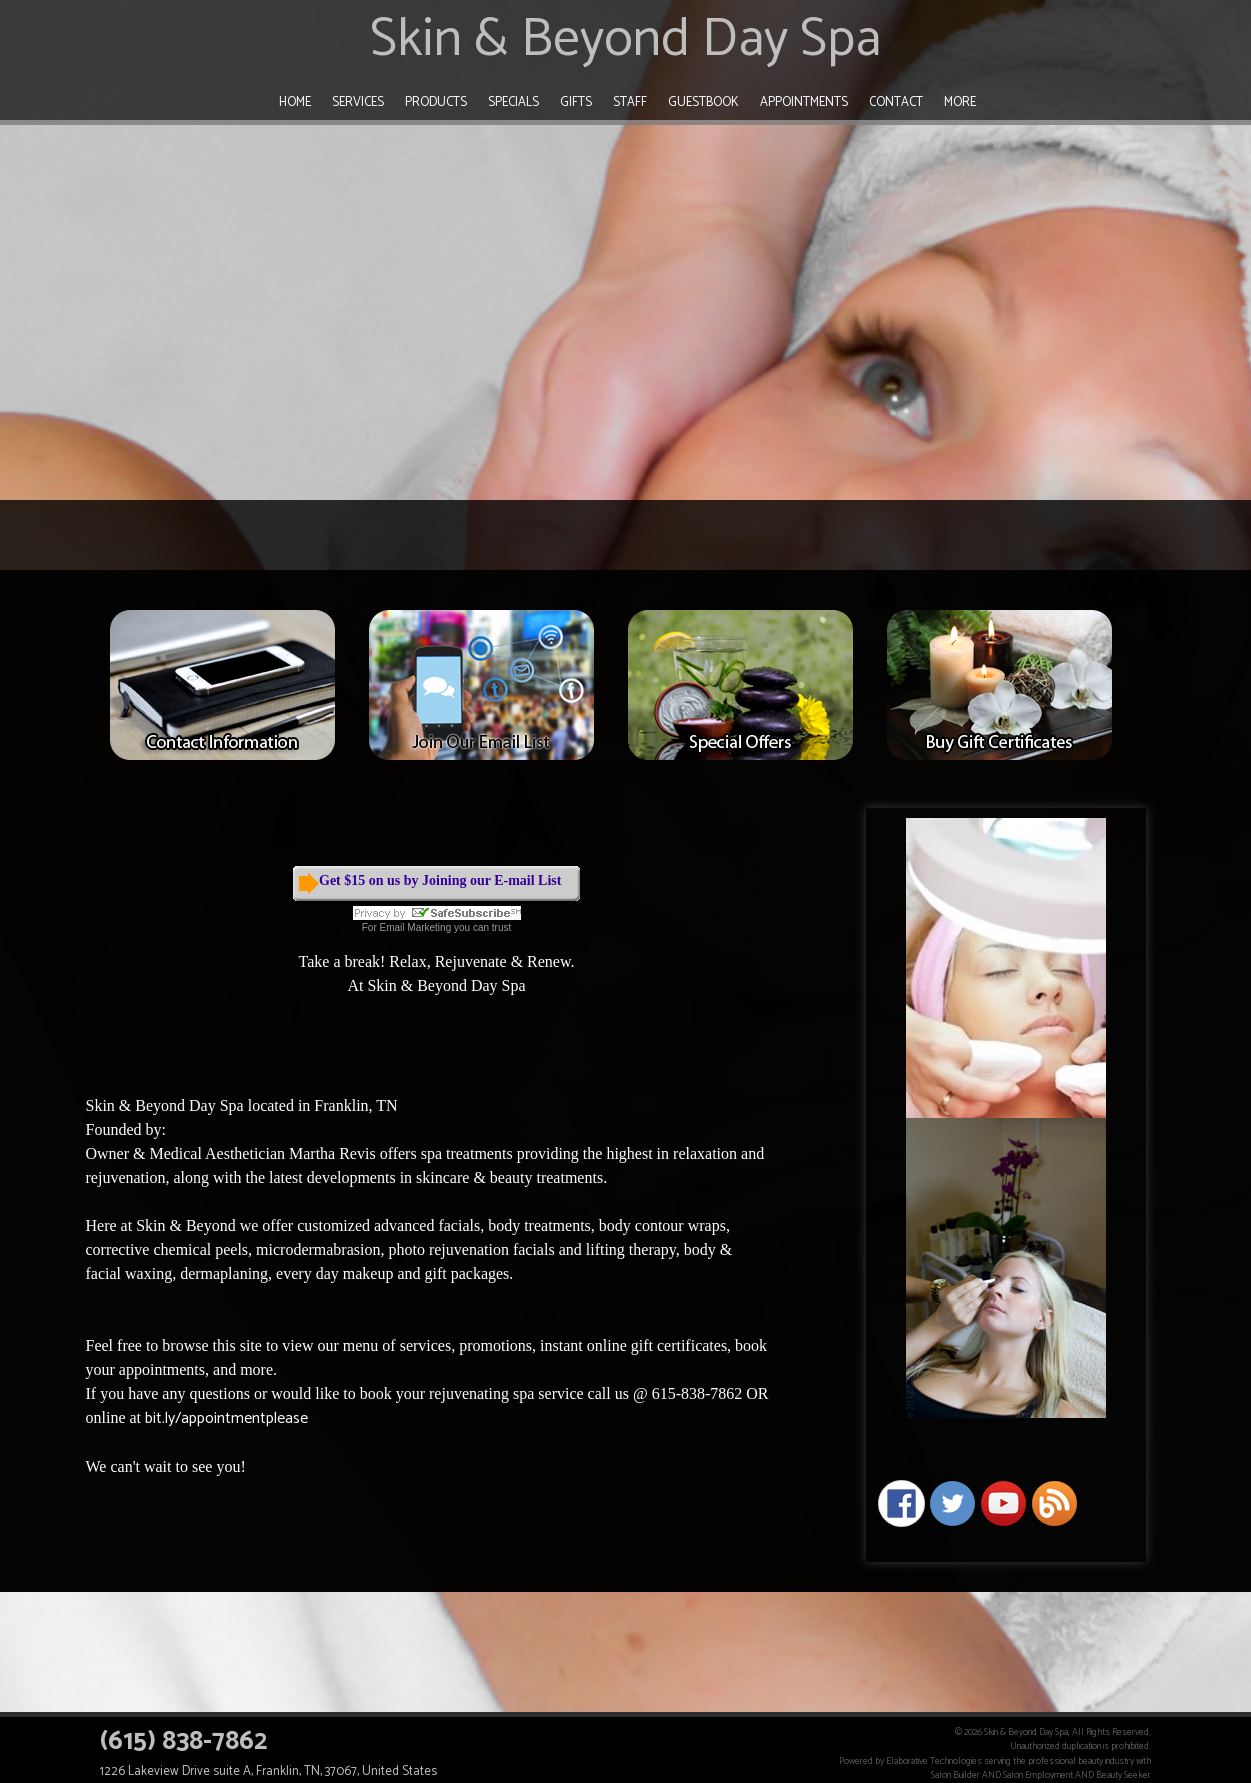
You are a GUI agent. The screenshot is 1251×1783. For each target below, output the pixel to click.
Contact (896, 102)
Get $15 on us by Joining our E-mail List (440, 880)
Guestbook (703, 102)
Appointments (804, 102)
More (960, 102)
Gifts (576, 102)
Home (295, 102)
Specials (513, 102)
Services (358, 102)
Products (436, 102)
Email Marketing (416, 927)
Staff (630, 102)
